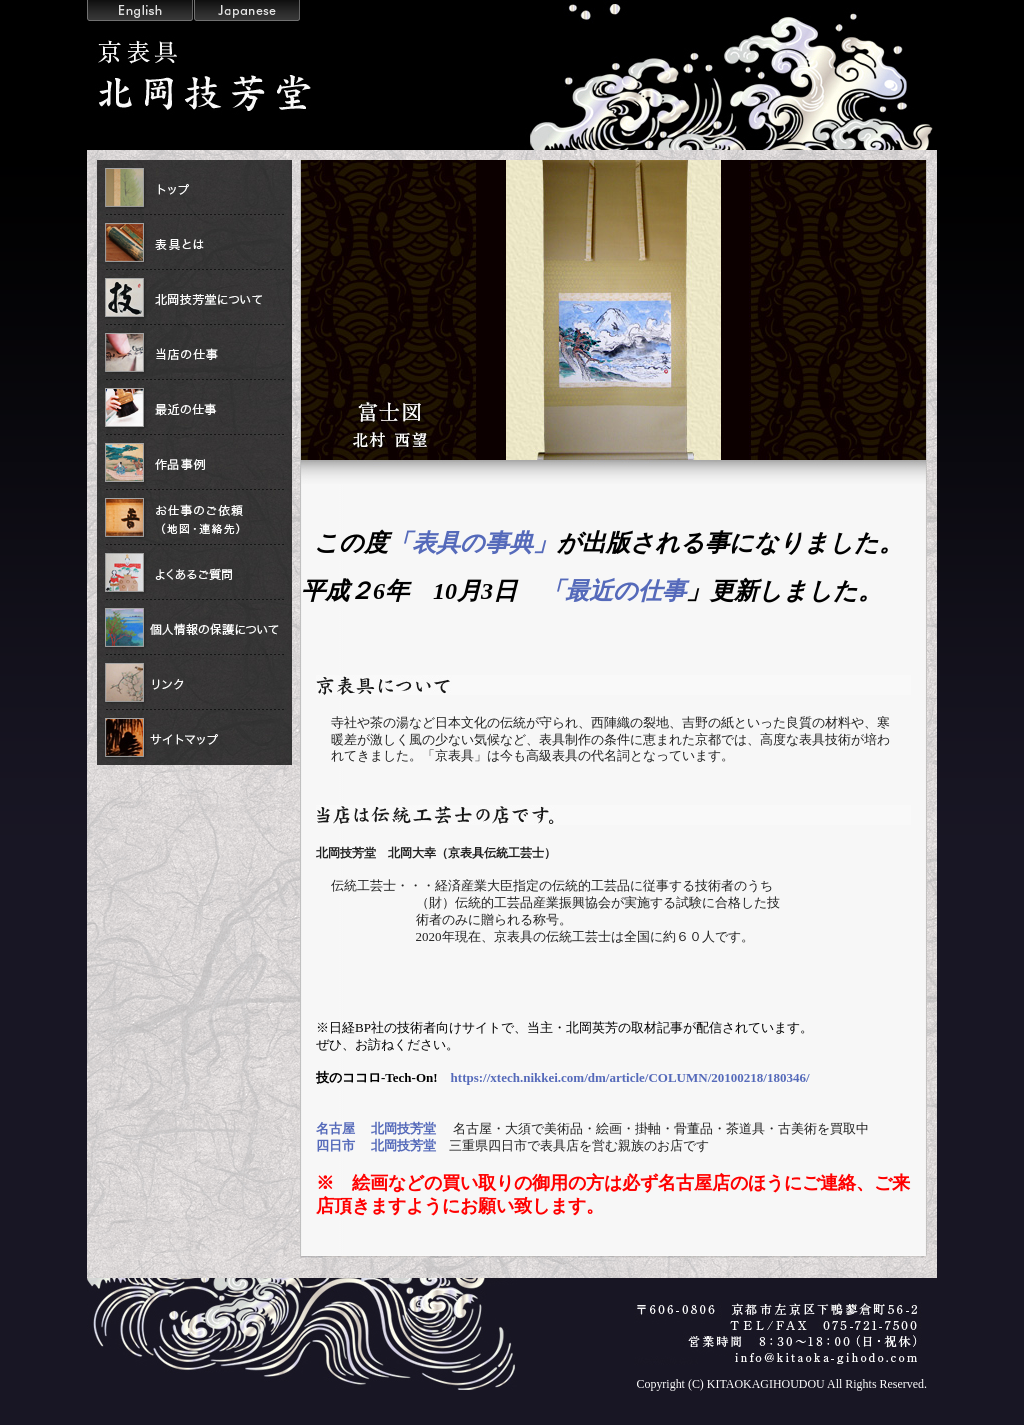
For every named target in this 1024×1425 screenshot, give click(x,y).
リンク (194, 682)
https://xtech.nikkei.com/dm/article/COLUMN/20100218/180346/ (630, 1077)
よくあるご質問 (194, 572)
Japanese (247, 10)
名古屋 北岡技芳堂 (376, 1128)
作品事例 (194, 462)
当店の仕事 (194, 352)
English (140, 10)
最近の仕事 (194, 407)
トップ (194, 187)
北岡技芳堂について (194, 297)
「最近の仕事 (613, 591)
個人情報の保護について (194, 627)
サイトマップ (194, 737)
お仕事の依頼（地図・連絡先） (194, 517)
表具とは (194, 242)
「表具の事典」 (472, 543)
